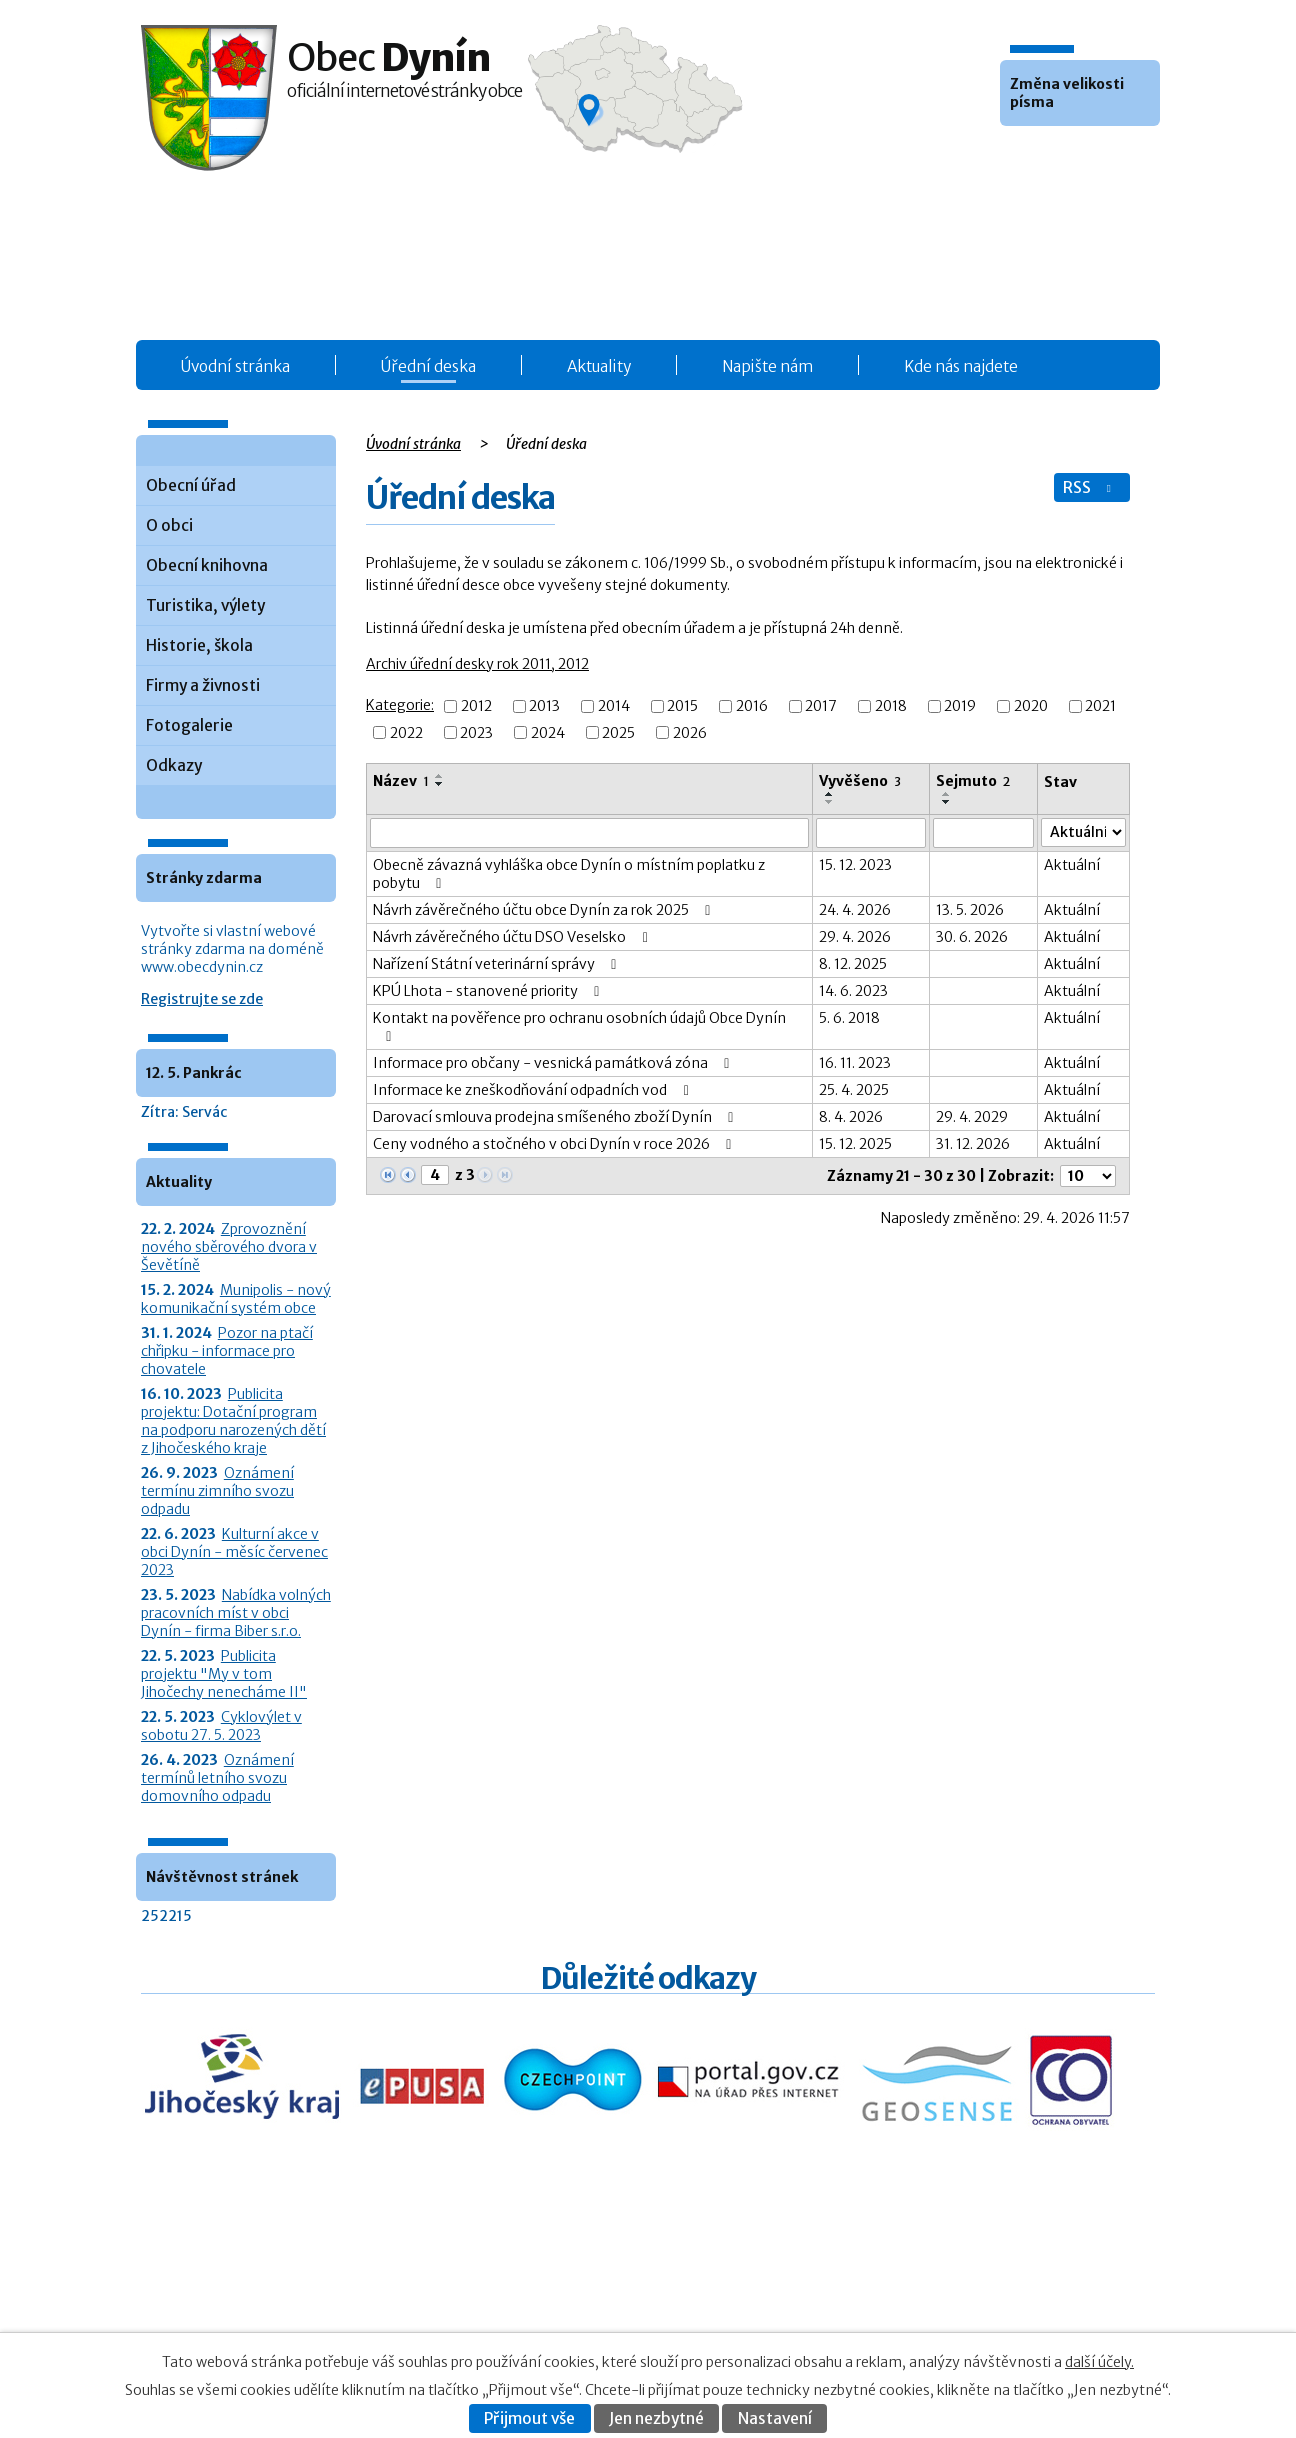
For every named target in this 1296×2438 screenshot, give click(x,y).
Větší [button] (1072, 156)
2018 (891, 707)
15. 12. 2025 (855, 1144)
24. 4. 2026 (855, 910)
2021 (1100, 707)
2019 (960, 707)
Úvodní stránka (235, 366)
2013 (544, 707)
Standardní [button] (1045, 156)
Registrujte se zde (202, 999)
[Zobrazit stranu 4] (435, 1175)
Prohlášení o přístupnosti (959, 2311)
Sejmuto (973, 781)
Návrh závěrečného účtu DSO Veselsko (513, 937)
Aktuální (1072, 865)
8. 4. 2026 (851, 1117)
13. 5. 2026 (970, 910)
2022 (406, 733)
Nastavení (775, 2418)
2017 (821, 707)
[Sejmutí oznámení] (984, 833)
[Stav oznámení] (1083, 832)
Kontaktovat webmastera (999, 2290)
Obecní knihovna (207, 565)
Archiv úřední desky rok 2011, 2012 (477, 664)
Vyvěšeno (860, 781)
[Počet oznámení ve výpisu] (1088, 1176)
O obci (169, 525)
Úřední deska (428, 366)
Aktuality (599, 366)
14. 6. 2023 (853, 991)
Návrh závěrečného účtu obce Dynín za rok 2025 (545, 910)
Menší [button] (1018, 156)
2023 (476, 733)
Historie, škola (199, 645)
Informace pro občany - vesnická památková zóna (554, 1063)
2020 (1031, 707)
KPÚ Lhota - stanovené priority (489, 991)
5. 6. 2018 (849, 1018)
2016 (752, 707)
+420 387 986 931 (253, 2303)
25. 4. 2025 (854, 1090)
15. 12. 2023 (855, 865)
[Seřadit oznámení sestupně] (440, 784)
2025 (618, 733)
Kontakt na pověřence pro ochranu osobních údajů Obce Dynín (579, 1026)
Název (401, 781)
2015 (682, 707)
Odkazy (174, 765)
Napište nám (767, 366)
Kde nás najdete (961, 366)
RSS (1089, 487)
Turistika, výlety (205, 605)
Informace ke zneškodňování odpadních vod (534, 1090)
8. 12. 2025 (853, 964)
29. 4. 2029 (972, 1117)
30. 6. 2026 (972, 937)
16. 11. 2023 (855, 1063)
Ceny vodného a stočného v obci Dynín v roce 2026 (555, 1144)
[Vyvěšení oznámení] (871, 833)
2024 (548, 733)
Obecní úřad (191, 485)
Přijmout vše (529, 2418)
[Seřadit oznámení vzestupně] (440, 776)
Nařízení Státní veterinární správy (498, 964)
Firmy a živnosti (203, 685)
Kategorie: (400, 705)
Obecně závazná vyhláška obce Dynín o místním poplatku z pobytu (569, 874)
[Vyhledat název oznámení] (589, 833)
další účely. (1099, 2362)
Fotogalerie (189, 725)
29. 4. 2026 (855, 937)
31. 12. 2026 (973, 1144)
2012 (476, 707)
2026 (690, 733)
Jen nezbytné (656, 2418)
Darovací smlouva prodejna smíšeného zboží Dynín (556, 1117)
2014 (614, 707)
